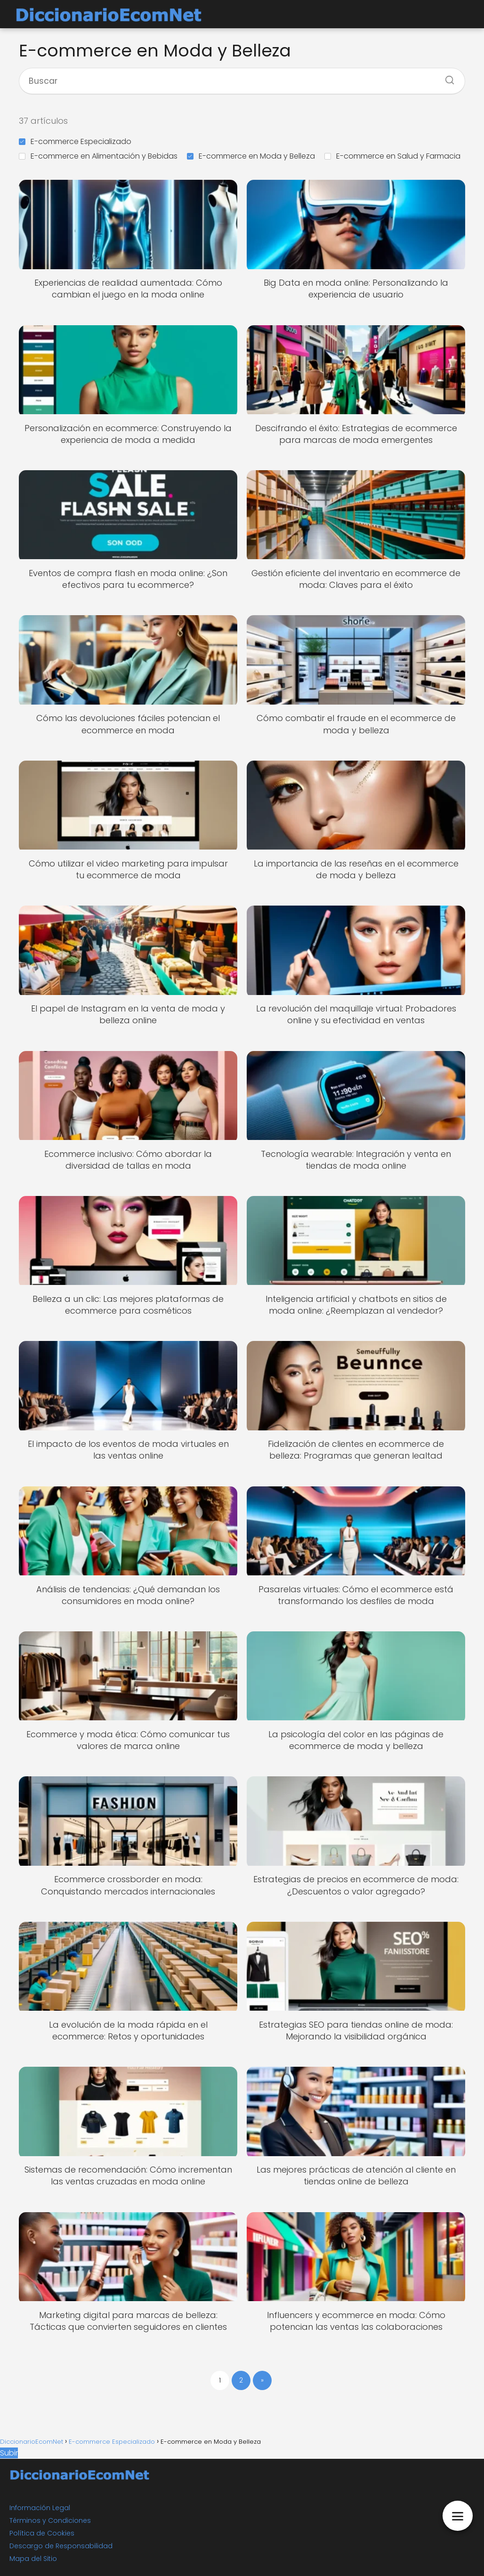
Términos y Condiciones (50, 2520)
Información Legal (39, 2507)
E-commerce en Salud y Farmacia (392, 156)
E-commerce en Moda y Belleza (251, 156)
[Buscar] (446, 77)
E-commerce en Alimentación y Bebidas (98, 156)
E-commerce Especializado (75, 141)
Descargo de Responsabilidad (61, 2546)
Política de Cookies (41, 2533)
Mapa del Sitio (33, 2558)
